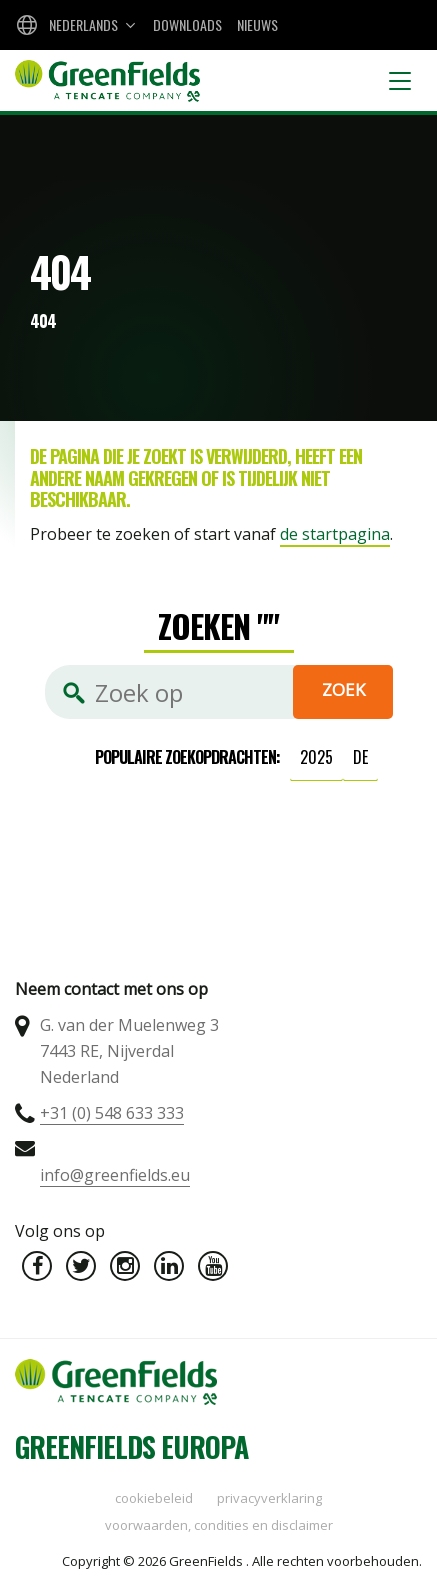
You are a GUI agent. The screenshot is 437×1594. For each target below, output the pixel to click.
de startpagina (335, 534)
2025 (316, 757)
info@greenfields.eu (115, 1175)
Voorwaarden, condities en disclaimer (219, 1525)
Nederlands (83, 24)
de (360, 757)
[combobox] (74, 25)
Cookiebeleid (154, 1498)
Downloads (187, 24)
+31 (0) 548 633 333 (112, 1113)
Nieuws (257, 24)
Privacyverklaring (269, 1498)
